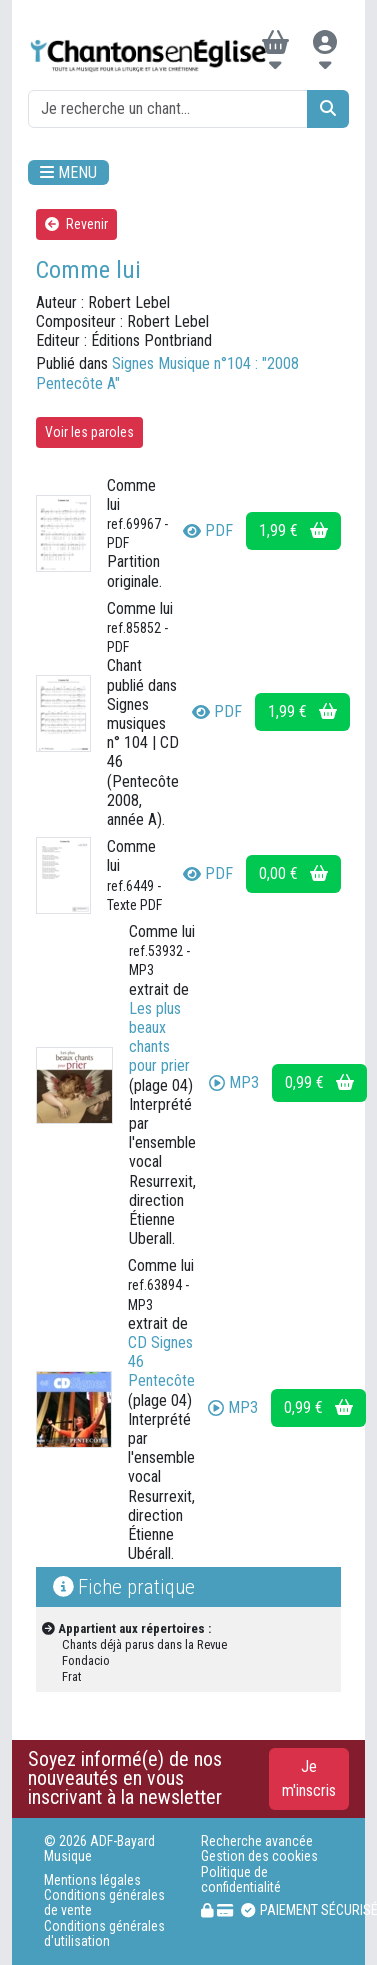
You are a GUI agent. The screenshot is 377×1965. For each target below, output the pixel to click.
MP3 (234, 1082)
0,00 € (293, 873)
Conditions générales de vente (104, 1903)
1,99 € (293, 530)
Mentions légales (92, 1880)
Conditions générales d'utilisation (104, 1934)
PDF (208, 530)
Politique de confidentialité (241, 1880)
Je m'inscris (309, 1778)
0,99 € (319, 1082)
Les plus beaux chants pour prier (159, 1037)
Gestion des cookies (259, 1856)
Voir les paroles (89, 432)
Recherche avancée (257, 1841)
